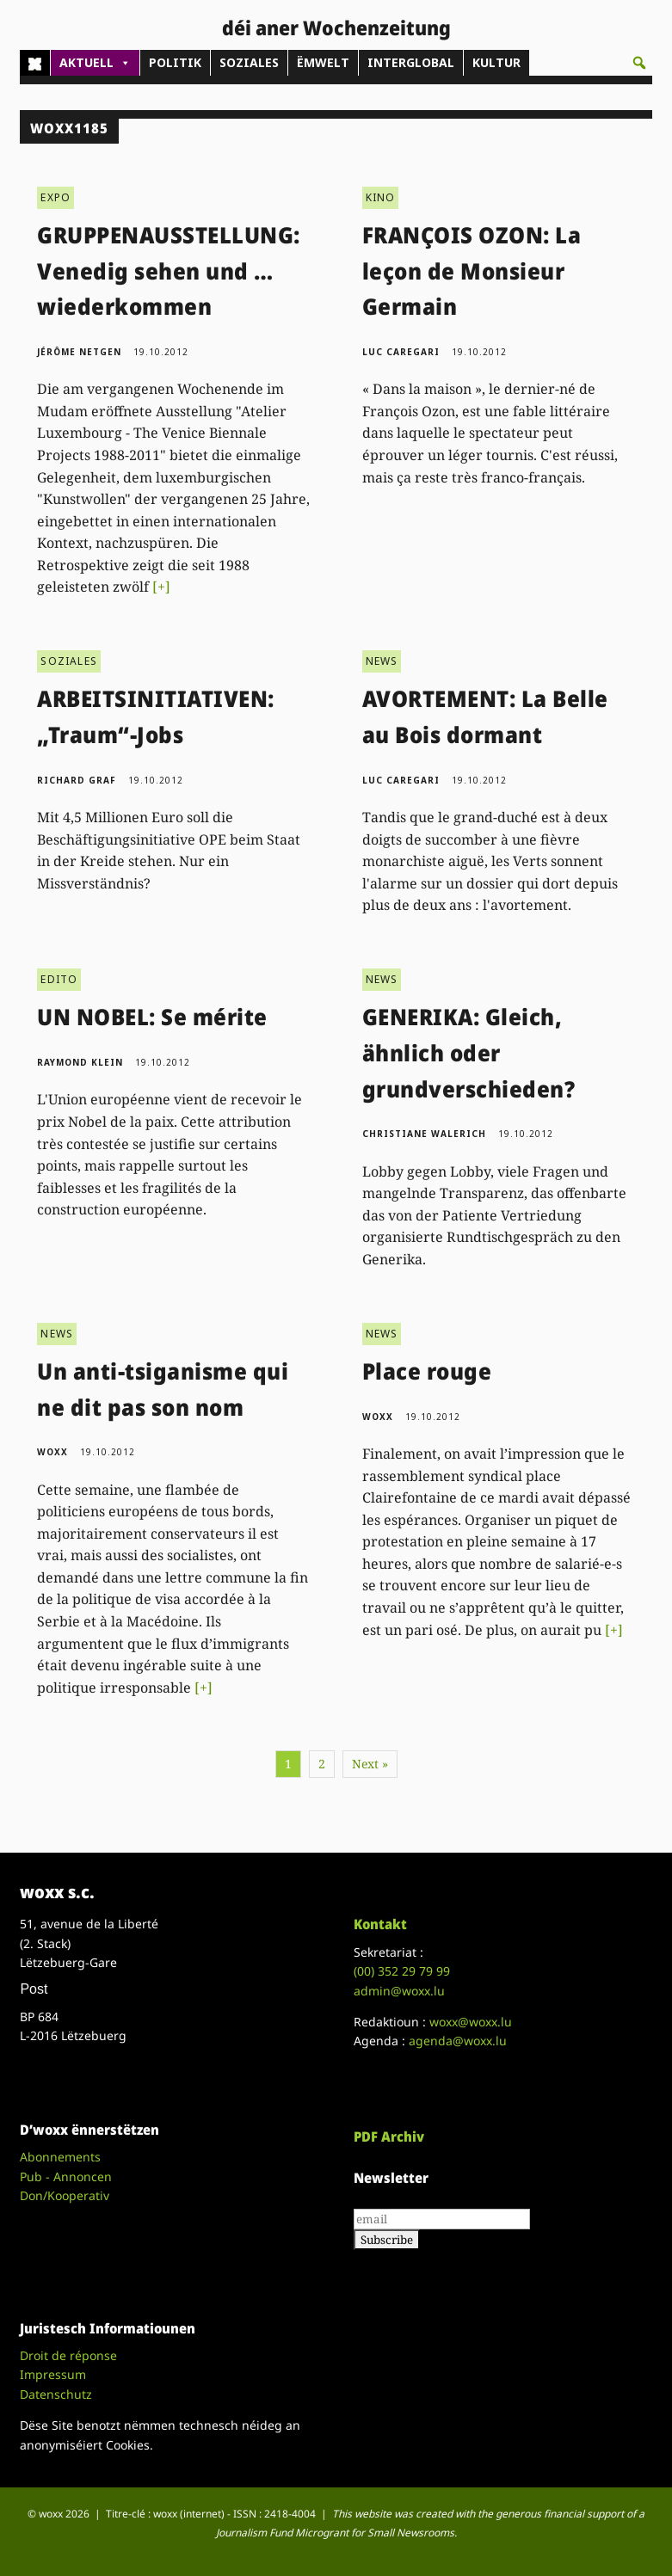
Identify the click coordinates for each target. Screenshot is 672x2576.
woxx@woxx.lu (470, 2021)
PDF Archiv (389, 2136)
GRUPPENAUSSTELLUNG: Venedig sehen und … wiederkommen (168, 270)
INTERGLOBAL (410, 62)
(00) (402, 1971)
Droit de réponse (68, 2355)
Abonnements (60, 2157)
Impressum (53, 2374)
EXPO (55, 197)
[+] (161, 586)
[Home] (35, 63)
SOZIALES (249, 62)
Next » (370, 1763)
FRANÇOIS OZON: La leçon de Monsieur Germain (472, 270)
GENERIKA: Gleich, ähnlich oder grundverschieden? (469, 1052)
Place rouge (427, 1371)
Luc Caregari (401, 352)
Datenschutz (56, 2394)
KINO (381, 197)
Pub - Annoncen (66, 2176)
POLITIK (175, 62)
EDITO (58, 979)
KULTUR (496, 62)
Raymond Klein (80, 1062)
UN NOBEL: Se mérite (152, 1016)
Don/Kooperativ (64, 2195)
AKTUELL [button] (95, 63)
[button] (639, 63)
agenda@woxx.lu (458, 2040)
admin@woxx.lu (399, 1991)
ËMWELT (323, 62)
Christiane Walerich (424, 1134)
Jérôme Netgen (79, 352)
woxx (54, 1452)
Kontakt (380, 1924)
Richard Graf (76, 780)
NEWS (382, 661)
